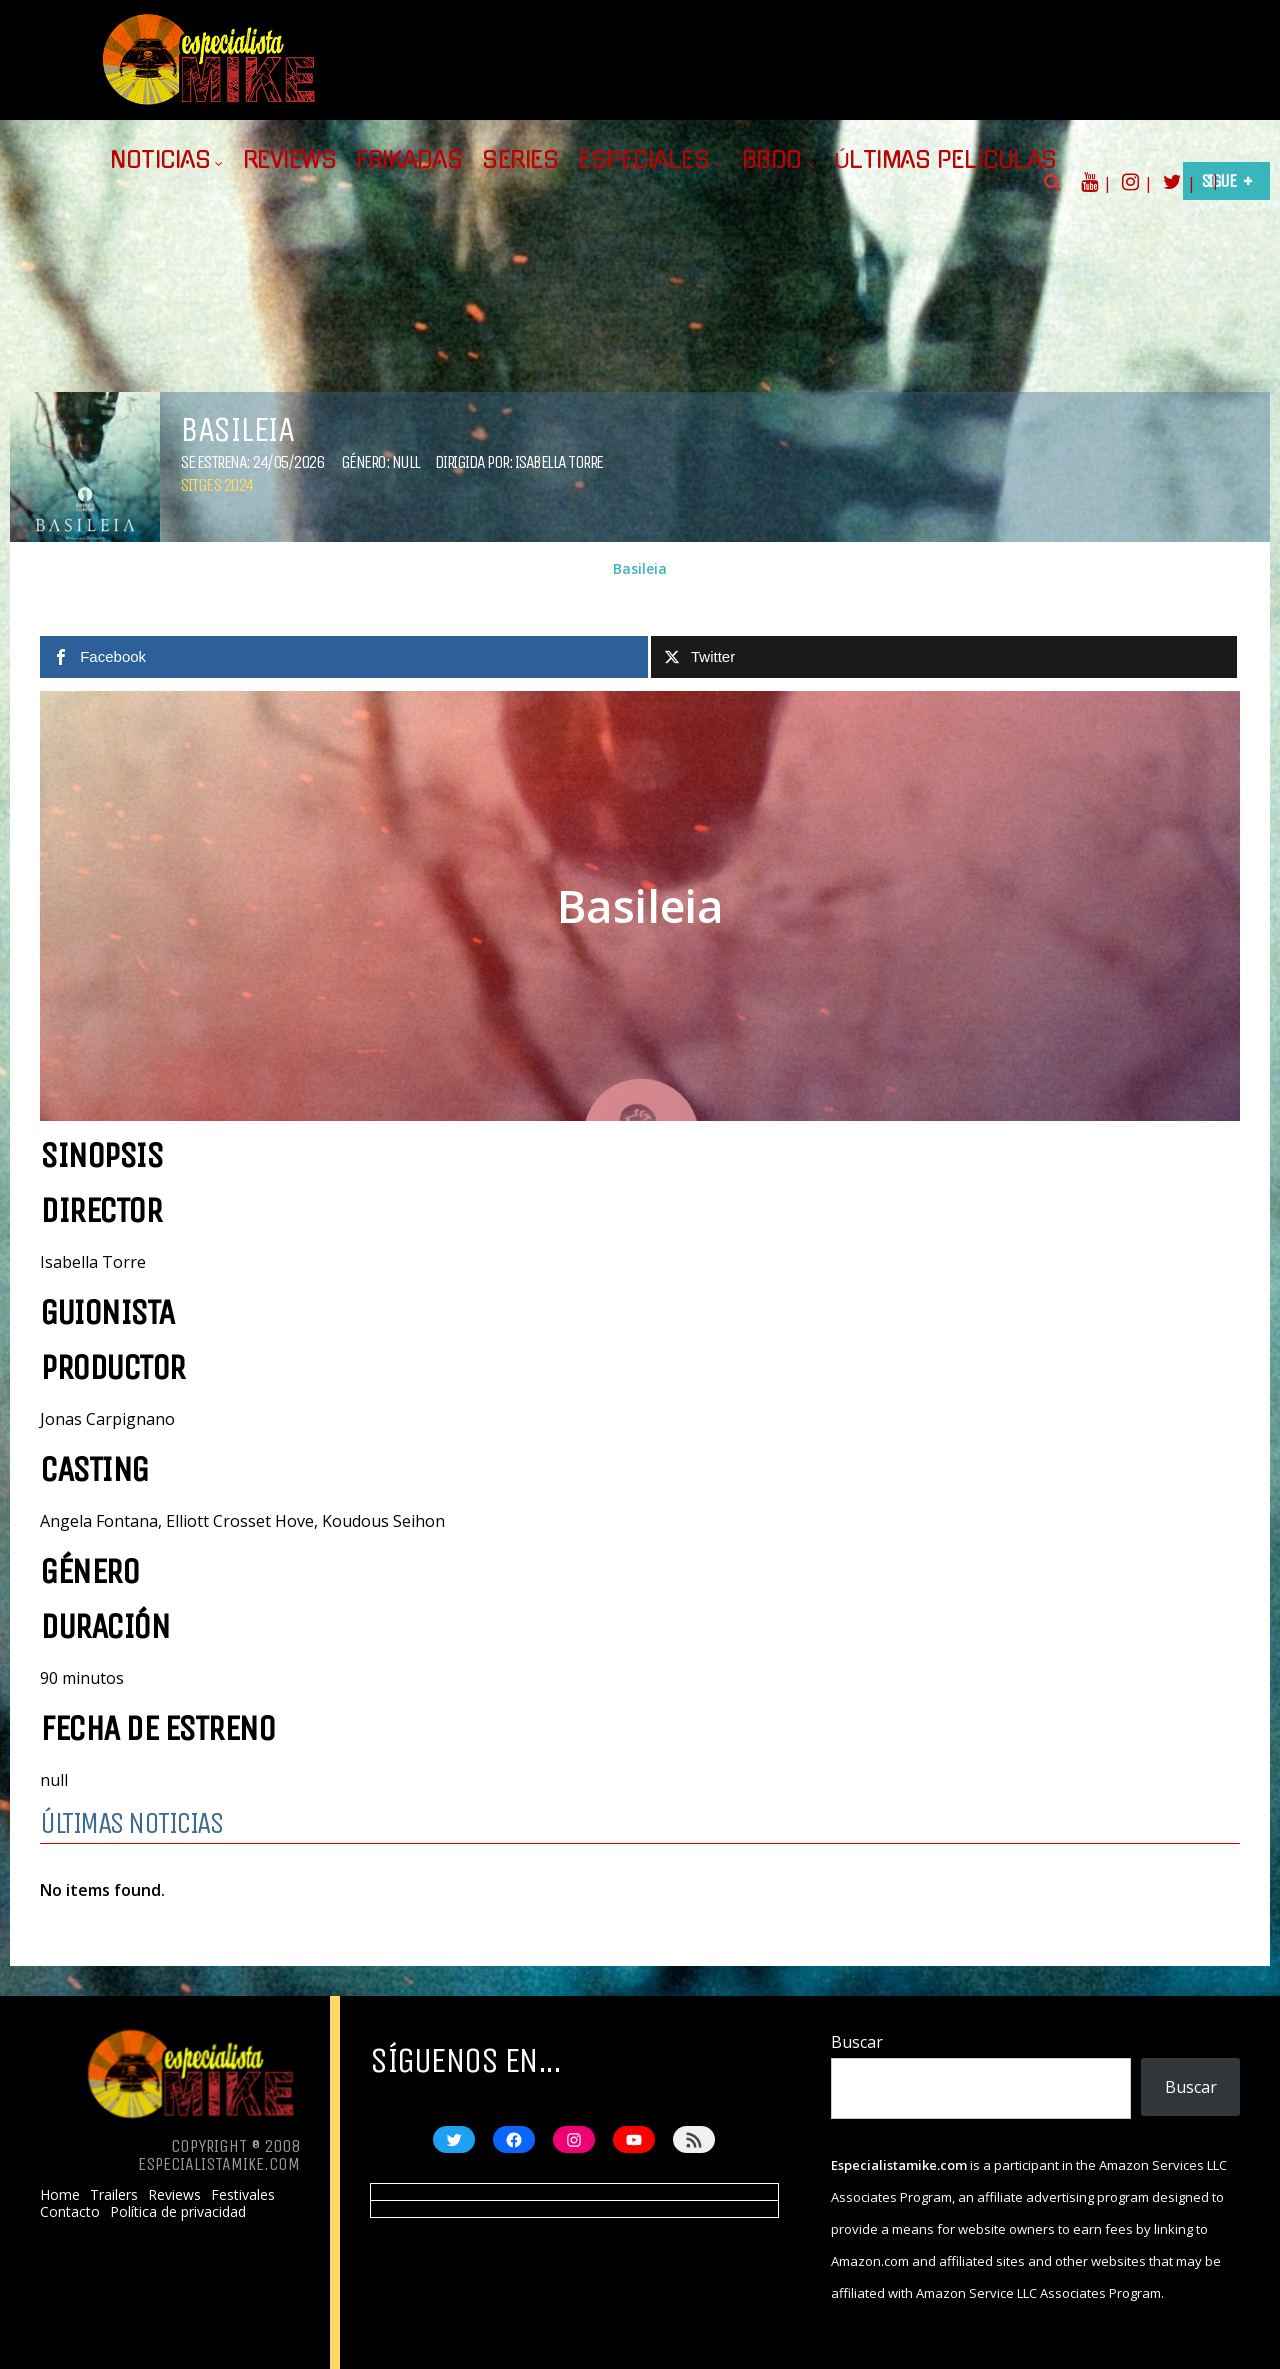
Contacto (70, 2212)
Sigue (1218, 181)
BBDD (772, 160)
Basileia (640, 568)
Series (520, 160)
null (406, 462)
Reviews (290, 160)
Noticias (160, 160)
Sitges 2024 (216, 485)
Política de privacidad (178, 2212)
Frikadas (409, 160)
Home (60, 2195)
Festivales (243, 2195)
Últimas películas (945, 160)
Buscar (857, 2042)
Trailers (114, 2195)
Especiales (643, 160)
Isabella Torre (559, 462)
